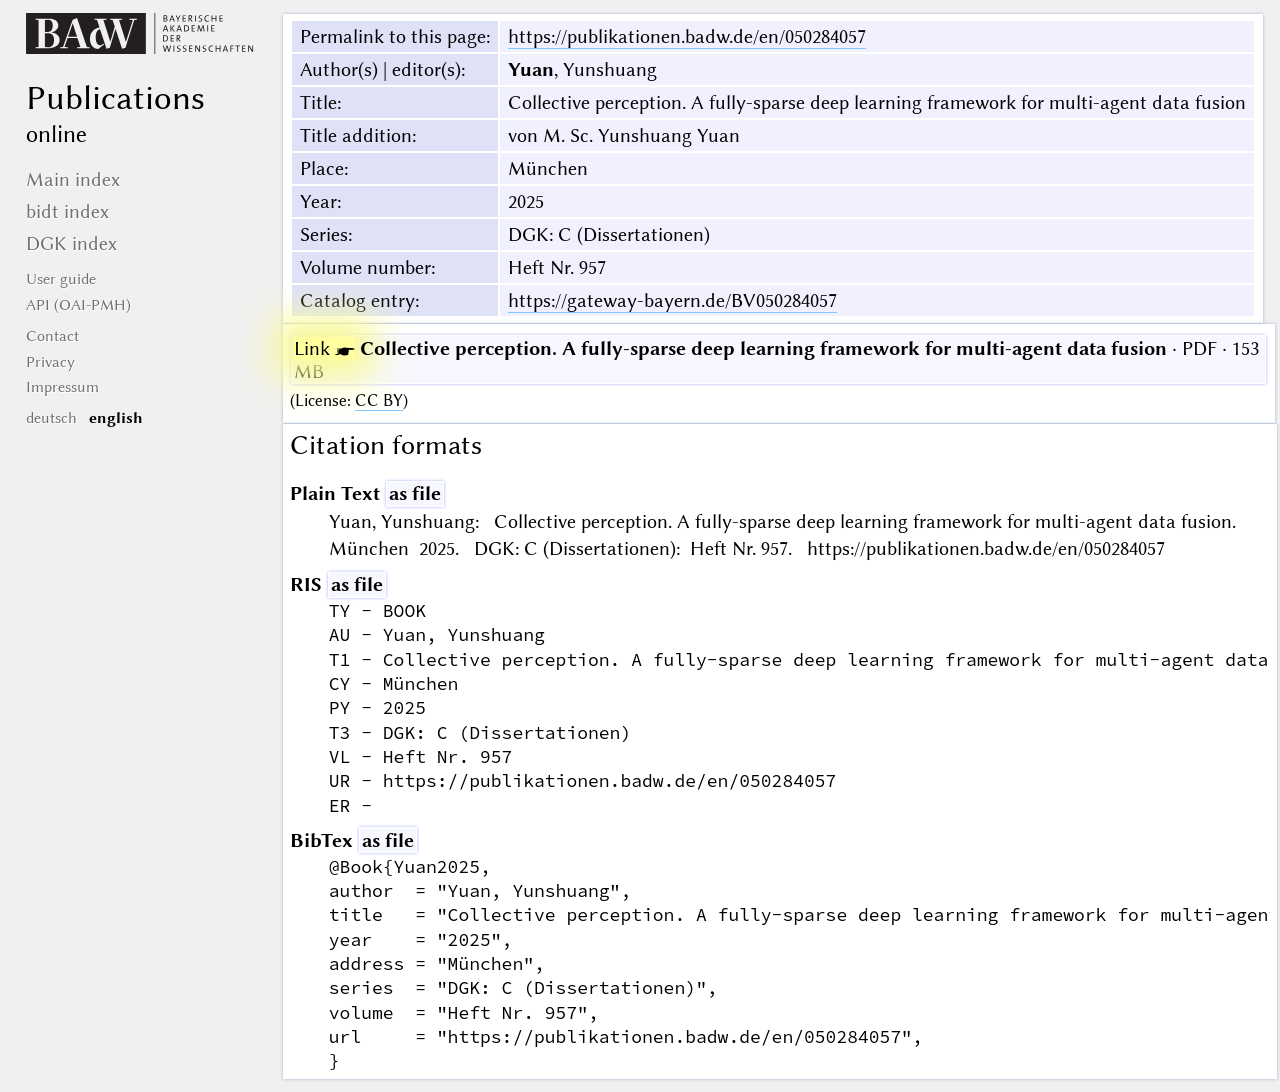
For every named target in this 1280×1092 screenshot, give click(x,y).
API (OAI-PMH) (78, 305)
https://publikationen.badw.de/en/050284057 (687, 36)
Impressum (62, 387)
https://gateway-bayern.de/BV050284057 (672, 300)
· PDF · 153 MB (776, 360)
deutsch (51, 418)
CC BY (379, 400)
